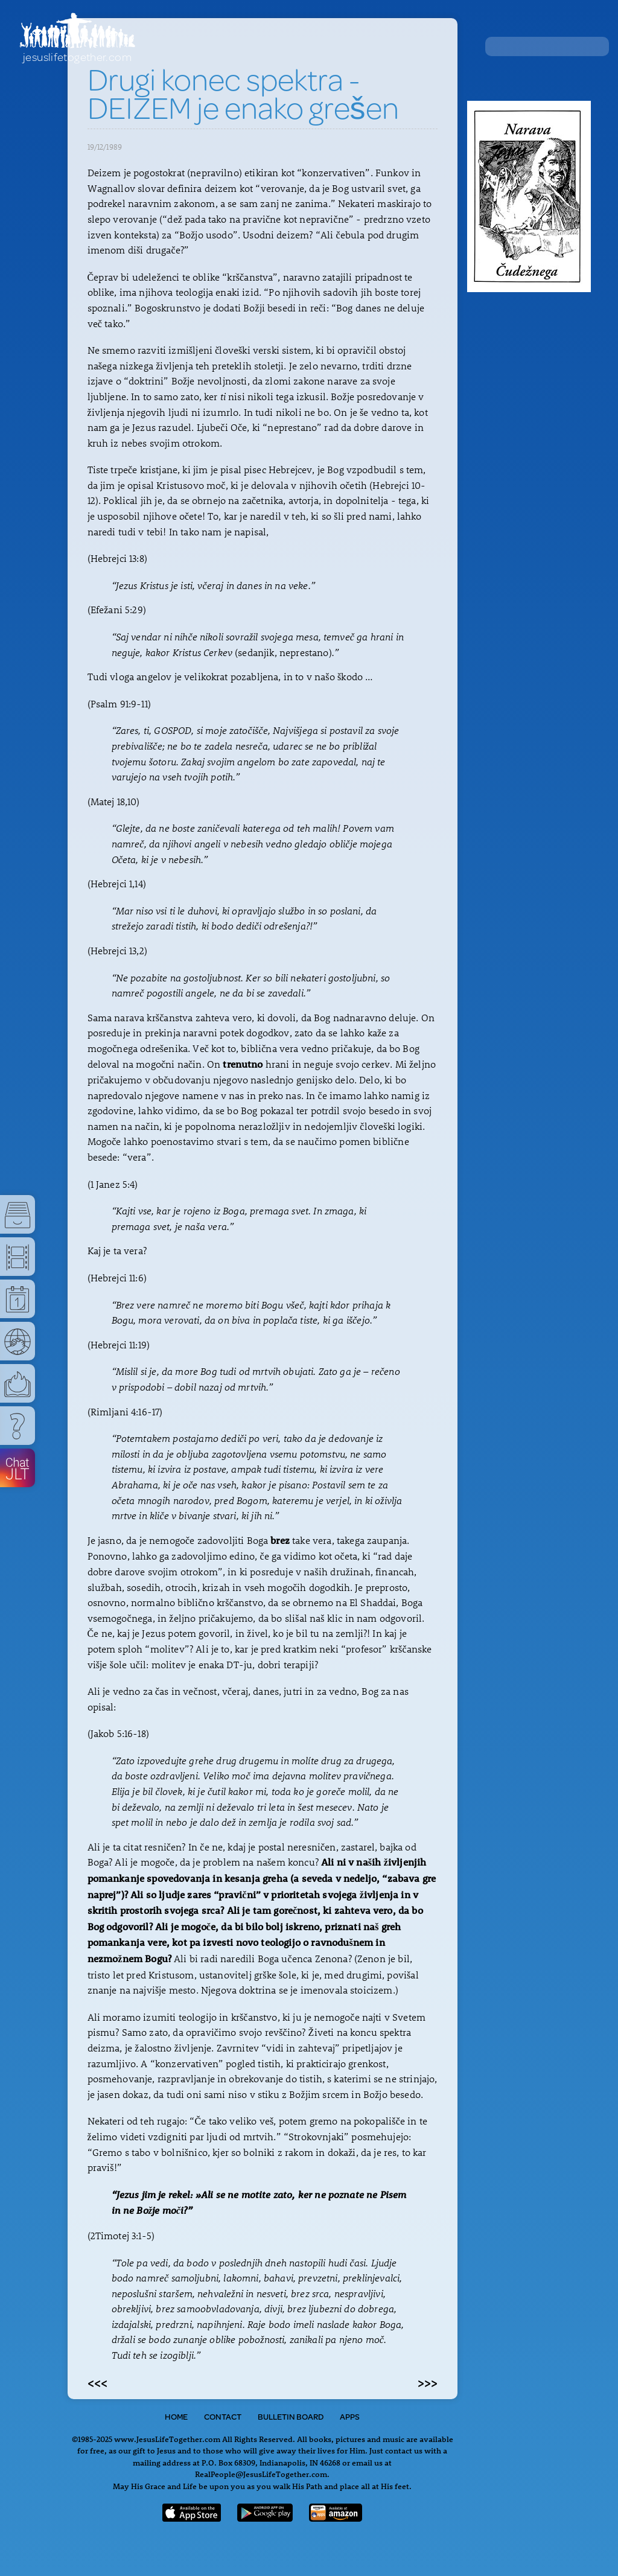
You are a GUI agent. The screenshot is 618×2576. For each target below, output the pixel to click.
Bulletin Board (290, 2417)
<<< (97, 2382)
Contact (222, 2417)
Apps (350, 2417)
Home (176, 2417)
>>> (428, 2382)
